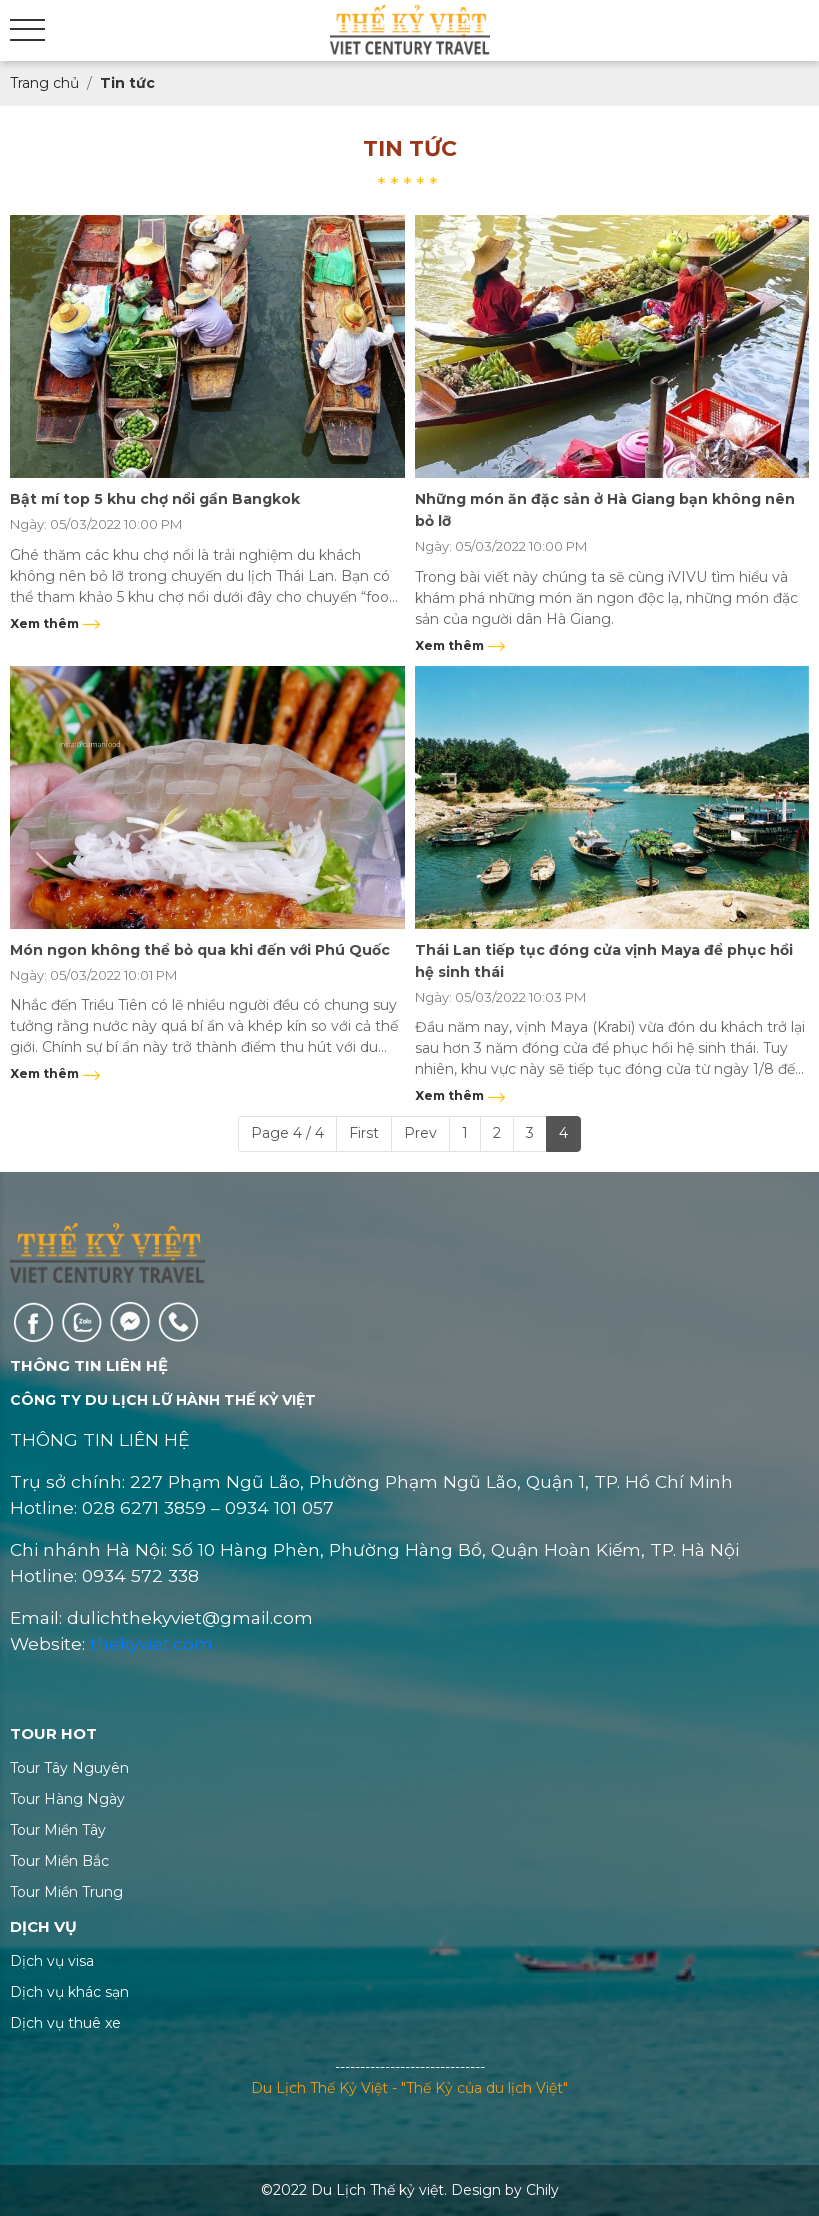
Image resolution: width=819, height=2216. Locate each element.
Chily (542, 2190)
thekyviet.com (151, 1643)
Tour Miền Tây (58, 1830)
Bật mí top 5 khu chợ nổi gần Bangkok (155, 499)
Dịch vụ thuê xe (65, 2023)
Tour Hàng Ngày (67, 1799)
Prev (420, 1133)
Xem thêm (55, 623)
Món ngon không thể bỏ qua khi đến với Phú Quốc (200, 950)
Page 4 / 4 (287, 1133)
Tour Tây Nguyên (69, 1768)
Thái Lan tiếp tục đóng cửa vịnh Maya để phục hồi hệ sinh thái (604, 961)
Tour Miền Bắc (59, 1861)
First (364, 1133)
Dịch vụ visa (52, 1961)
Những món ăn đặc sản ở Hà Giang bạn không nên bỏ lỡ (605, 510)
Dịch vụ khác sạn (69, 1992)
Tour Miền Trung (66, 1892)
